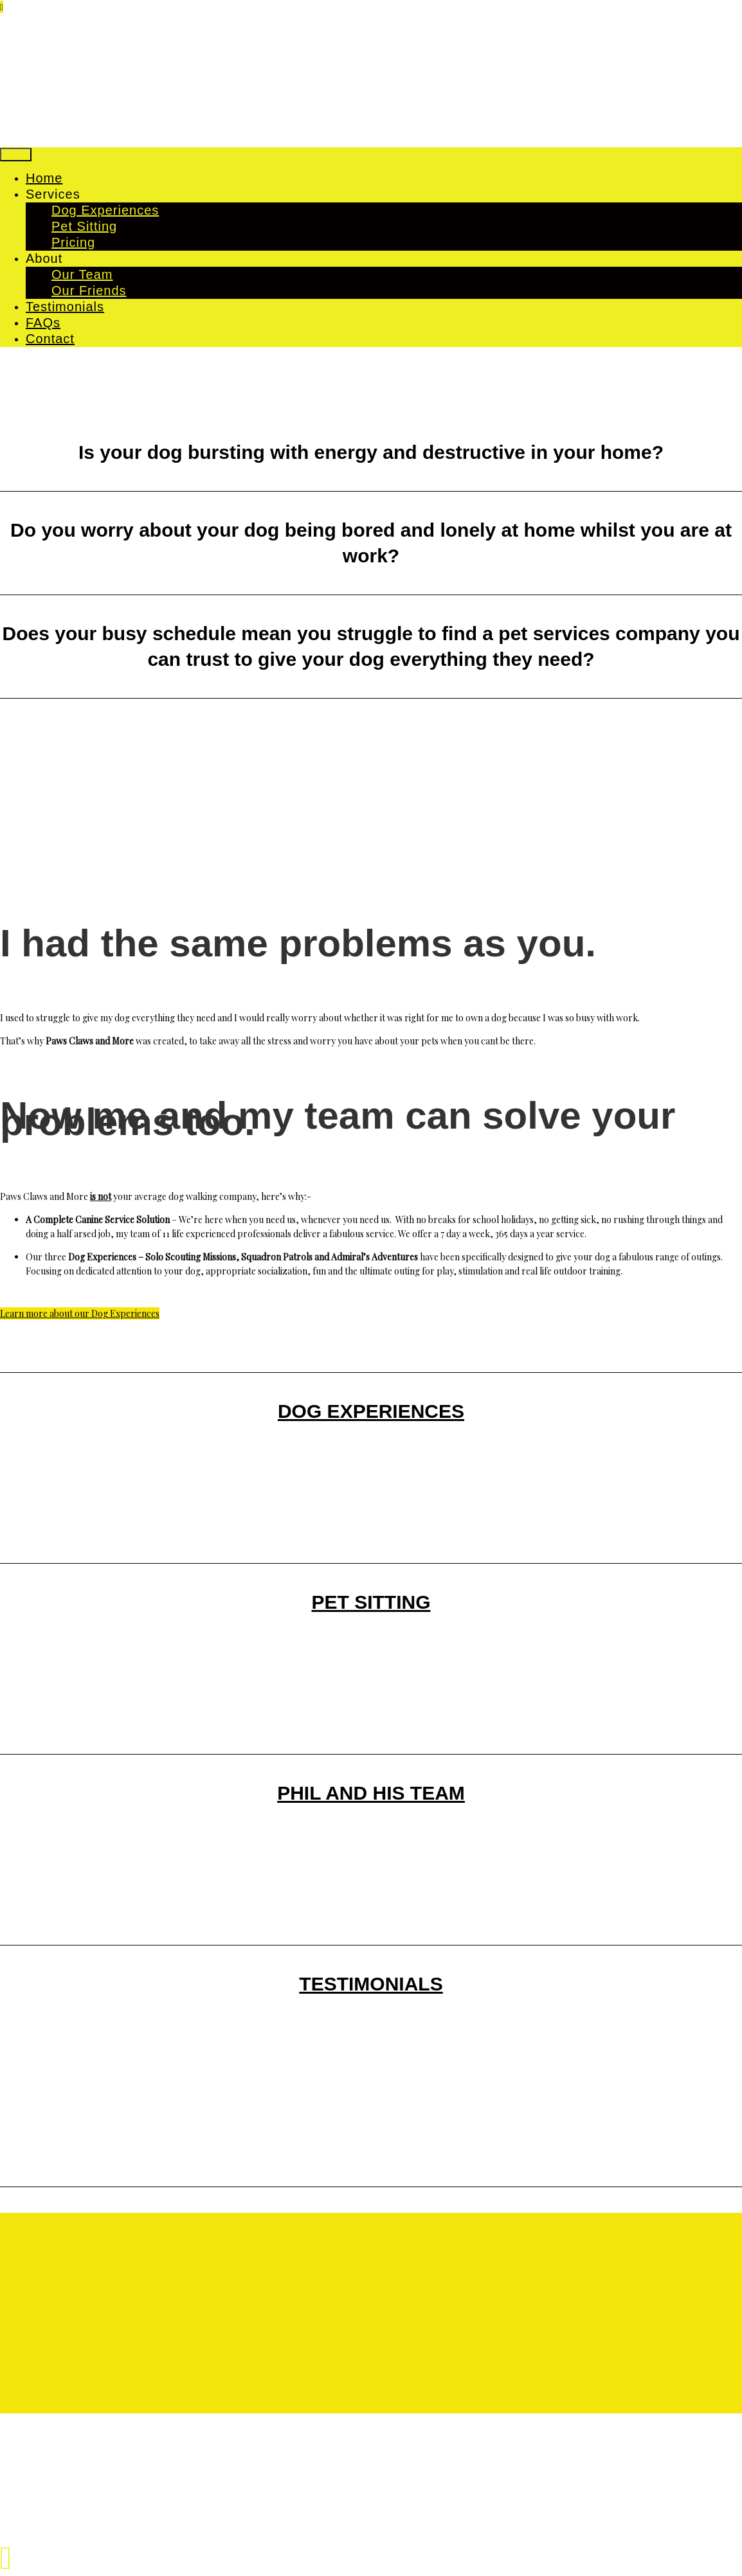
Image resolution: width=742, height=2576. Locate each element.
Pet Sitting (84, 226)
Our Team (82, 274)
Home (44, 178)
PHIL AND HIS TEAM (371, 1792)
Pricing (73, 242)
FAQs (43, 323)
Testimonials (65, 307)
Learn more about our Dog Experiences (79, 1313)
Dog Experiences (105, 210)
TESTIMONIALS (370, 1983)
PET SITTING (370, 1602)
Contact (50, 339)
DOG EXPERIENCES (371, 1411)
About (44, 258)
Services (53, 194)
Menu (15, 154)
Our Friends (89, 290)
